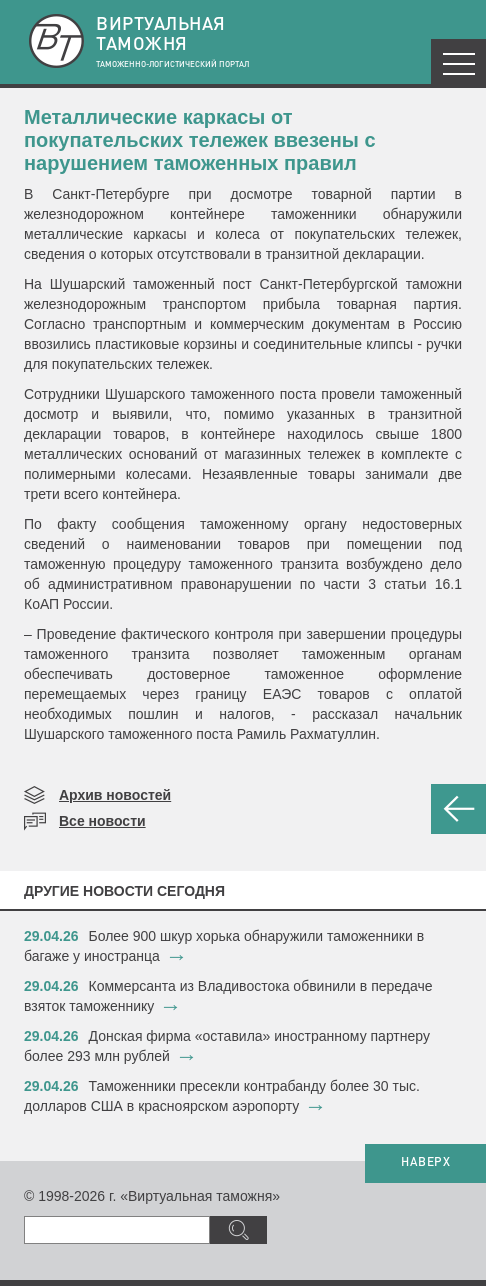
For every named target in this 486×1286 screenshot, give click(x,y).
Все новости (102, 821)
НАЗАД (458, 809)
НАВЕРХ (425, 1163)
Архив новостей (115, 795)
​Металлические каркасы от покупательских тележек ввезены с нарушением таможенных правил (200, 140)
